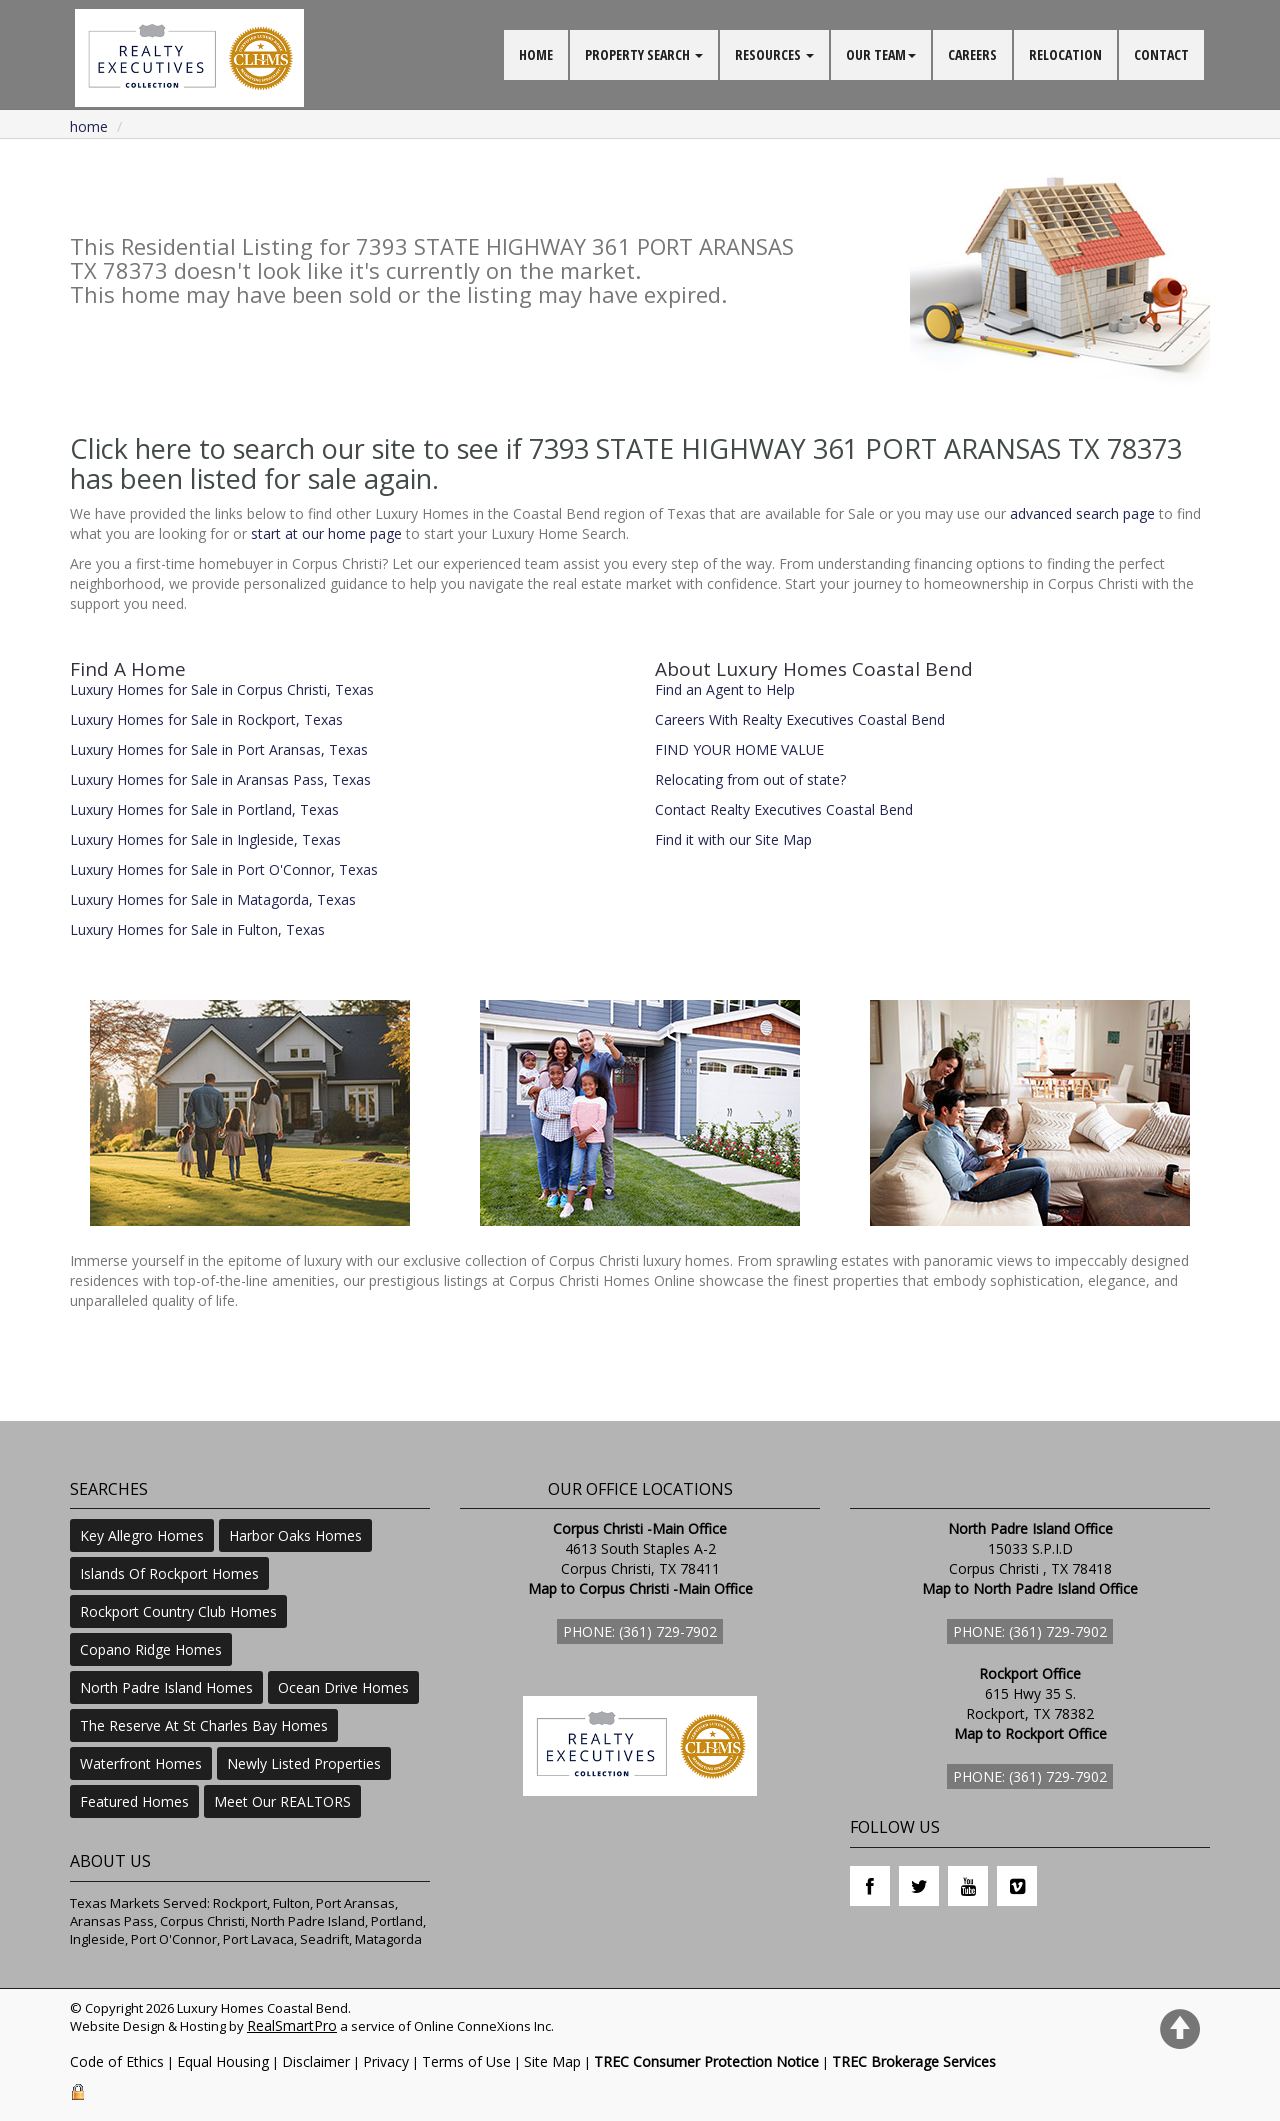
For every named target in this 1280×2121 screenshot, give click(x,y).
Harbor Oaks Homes (295, 1535)
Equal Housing (223, 2061)
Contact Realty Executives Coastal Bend (784, 809)
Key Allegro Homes (142, 1535)
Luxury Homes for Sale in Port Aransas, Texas (219, 749)
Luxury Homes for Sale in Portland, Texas (204, 809)
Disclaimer (316, 2061)
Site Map (552, 2061)
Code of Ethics (117, 2061)
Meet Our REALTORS (282, 1801)
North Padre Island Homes (166, 1687)
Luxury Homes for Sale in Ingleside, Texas (205, 839)
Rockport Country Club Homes (178, 1611)
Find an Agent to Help (725, 689)
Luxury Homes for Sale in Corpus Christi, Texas (222, 689)
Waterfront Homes (141, 1763)
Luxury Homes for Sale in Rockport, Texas (206, 719)
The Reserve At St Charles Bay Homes (204, 1725)
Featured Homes (134, 1801)
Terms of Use (466, 2061)
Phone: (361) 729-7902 (640, 1631)
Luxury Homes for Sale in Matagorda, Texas (213, 899)
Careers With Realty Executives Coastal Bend (800, 719)
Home (89, 126)
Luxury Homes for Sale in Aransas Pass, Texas (220, 779)
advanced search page (1082, 513)
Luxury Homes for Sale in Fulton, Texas (197, 929)
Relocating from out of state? (750, 779)
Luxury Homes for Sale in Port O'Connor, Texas (224, 869)
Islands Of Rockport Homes (169, 1573)
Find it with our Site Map (733, 839)
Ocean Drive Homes (343, 1687)
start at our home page (326, 533)
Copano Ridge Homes (151, 1649)
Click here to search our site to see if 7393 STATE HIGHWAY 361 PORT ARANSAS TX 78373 (626, 448)
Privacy (386, 2061)
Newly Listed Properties (304, 1763)
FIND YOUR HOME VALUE (739, 749)
